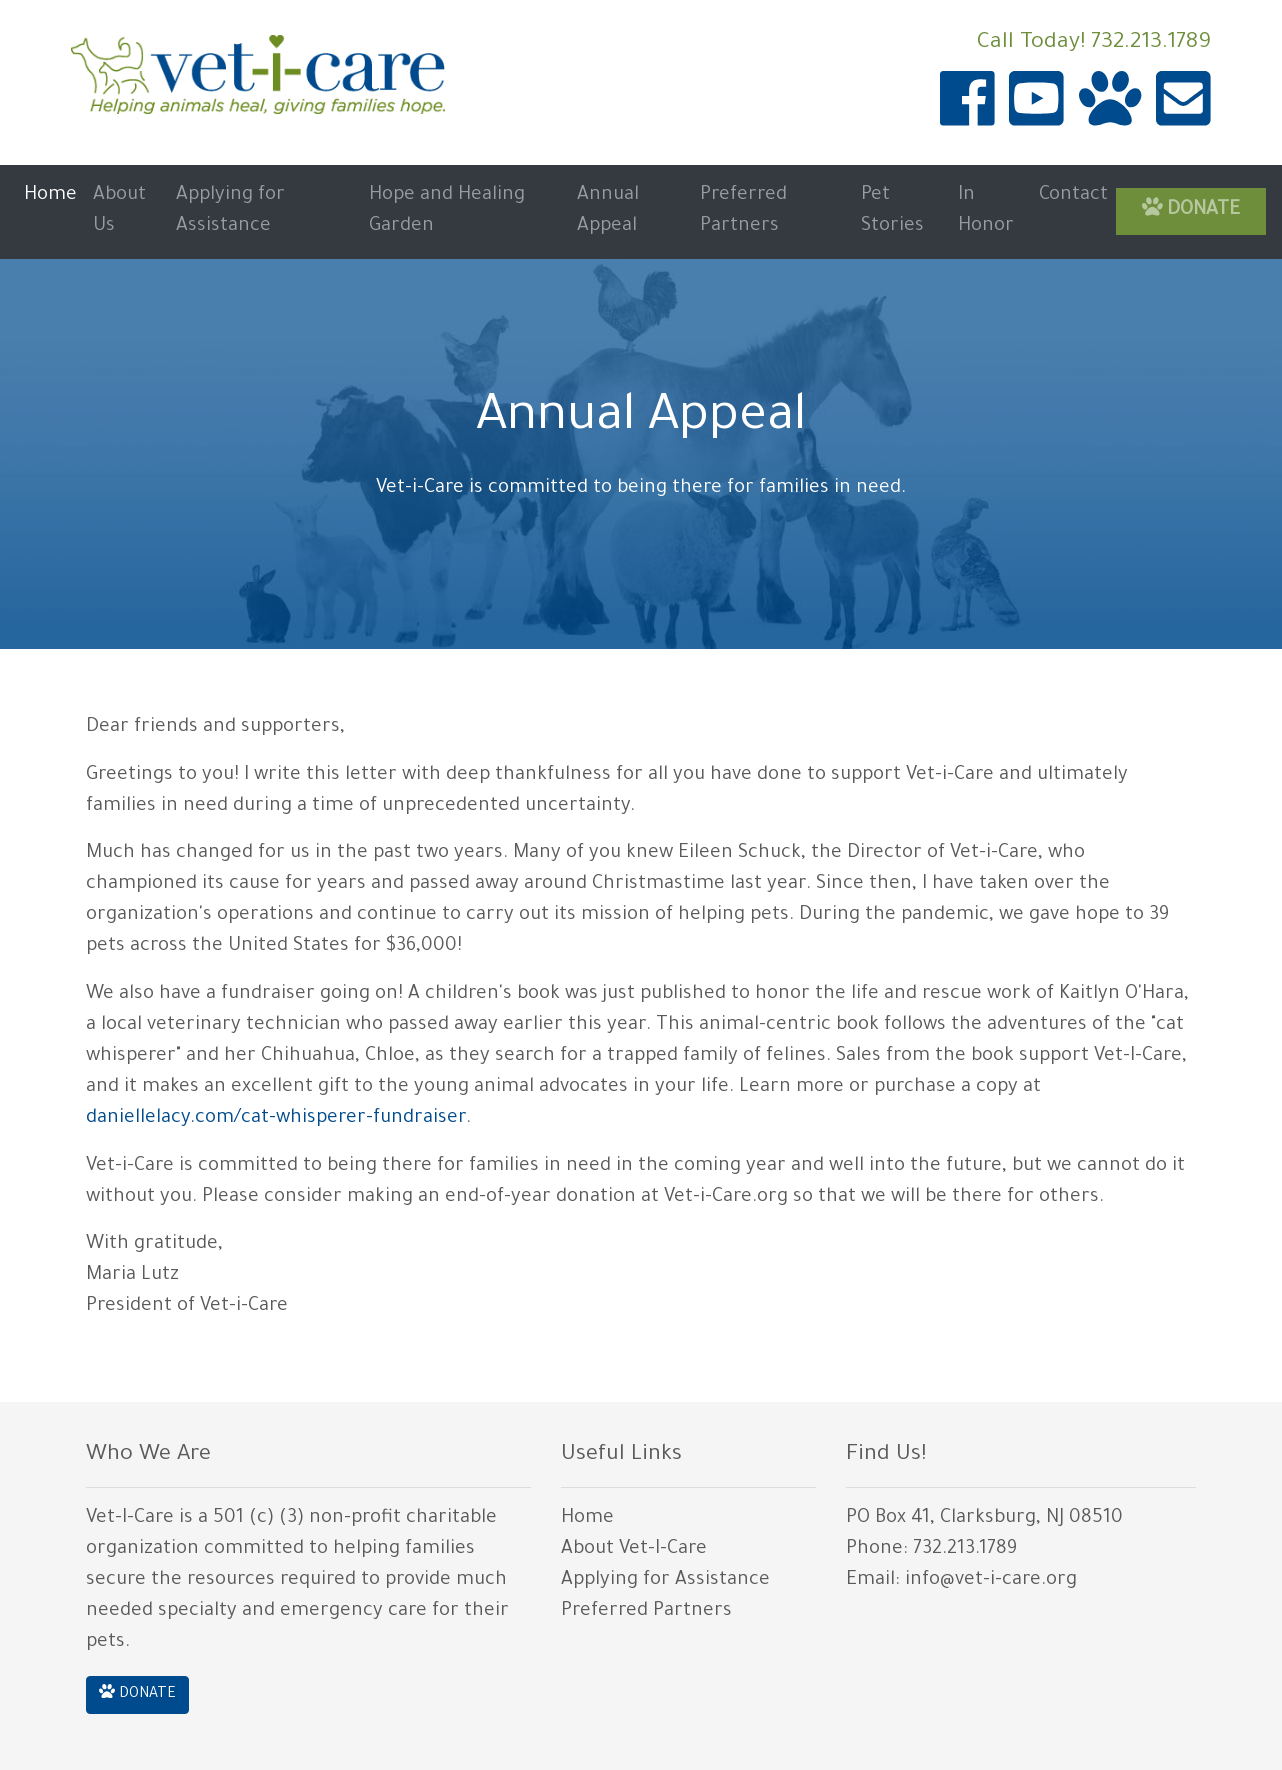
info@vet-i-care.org (991, 1581)
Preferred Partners (743, 211)
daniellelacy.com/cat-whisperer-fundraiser (276, 1119)
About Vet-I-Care (634, 1550)
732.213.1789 (1151, 44)
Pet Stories (892, 211)
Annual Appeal (608, 211)
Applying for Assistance (230, 211)
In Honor (986, 211)
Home (50, 196)
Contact (1073, 196)
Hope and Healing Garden (447, 211)
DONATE (1191, 208)
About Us (119, 211)
